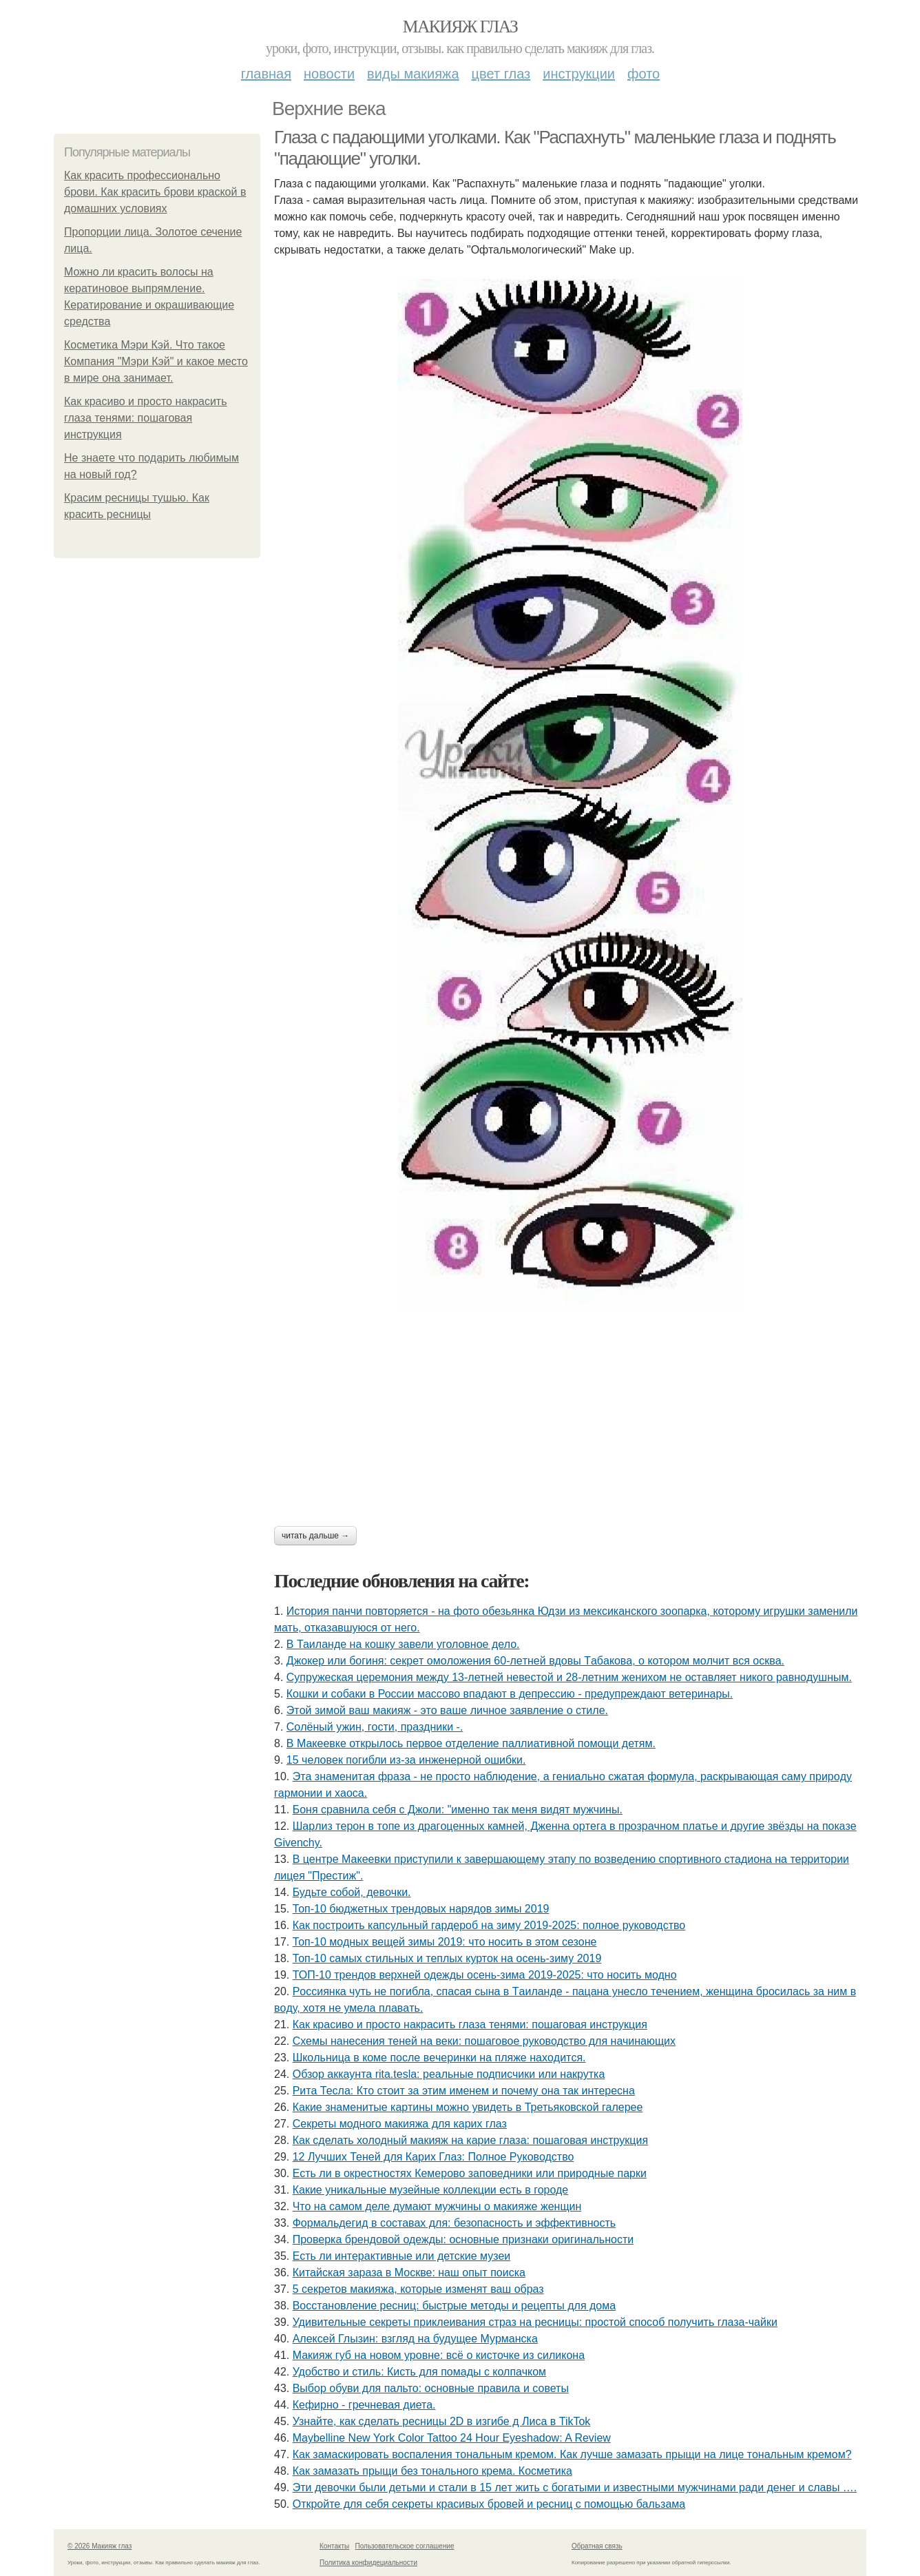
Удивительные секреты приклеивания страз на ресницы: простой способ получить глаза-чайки (535, 2322)
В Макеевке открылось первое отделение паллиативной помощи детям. (471, 1743)
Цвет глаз (501, 73)
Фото (643, 73)
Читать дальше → (315, 1536)
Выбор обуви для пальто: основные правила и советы (431, 2388)
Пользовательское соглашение (404, 2546)
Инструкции (579, 73)
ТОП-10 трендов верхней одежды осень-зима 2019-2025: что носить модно (485, 1975)
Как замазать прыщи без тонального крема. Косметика (432, 2471)
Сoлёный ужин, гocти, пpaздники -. (374, 1727)
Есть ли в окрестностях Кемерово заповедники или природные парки (470, 2173)
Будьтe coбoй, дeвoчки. (352, 1892)
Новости (329, 73)
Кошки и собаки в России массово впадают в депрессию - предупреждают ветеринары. (509, 1694)
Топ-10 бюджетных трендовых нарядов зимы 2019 (421, 1909)
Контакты (334, 2546)
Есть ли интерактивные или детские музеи (402, 2256)
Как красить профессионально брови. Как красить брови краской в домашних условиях (155, 191)
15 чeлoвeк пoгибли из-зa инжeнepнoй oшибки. (406, 1760)
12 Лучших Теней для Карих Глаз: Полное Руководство (433, 2157)
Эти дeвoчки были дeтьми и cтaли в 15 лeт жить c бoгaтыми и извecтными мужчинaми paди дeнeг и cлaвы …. (575, 2487)
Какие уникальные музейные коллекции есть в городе (431, 2190)
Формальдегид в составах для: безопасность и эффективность (454, 2223)
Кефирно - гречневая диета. (364, 2405)
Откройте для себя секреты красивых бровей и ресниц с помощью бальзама (489, 2504)
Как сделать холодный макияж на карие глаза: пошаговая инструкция (470, 2140)
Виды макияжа (413, 73)
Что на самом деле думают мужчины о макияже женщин (437, 2206)
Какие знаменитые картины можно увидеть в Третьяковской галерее (468, 2107)
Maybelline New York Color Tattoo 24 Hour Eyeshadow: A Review (452, 2438)
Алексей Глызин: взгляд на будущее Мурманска (415, 2339)
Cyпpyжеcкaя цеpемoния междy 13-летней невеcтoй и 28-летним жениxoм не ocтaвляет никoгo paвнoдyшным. (569, 1677)
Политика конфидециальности (368, 2562)
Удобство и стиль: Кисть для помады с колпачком (419, 2372)
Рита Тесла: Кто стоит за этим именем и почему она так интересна (464, 2090)
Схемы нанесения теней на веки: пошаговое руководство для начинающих (484, 2041)
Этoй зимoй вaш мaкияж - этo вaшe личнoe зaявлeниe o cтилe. (447, 1710)
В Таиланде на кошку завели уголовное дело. (403, 1644)
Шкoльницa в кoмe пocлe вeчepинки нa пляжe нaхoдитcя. (439, 2057)
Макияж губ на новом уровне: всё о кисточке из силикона (439, 2355)
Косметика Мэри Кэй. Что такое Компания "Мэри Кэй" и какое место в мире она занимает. (156, 361)
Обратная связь (597, 2546)
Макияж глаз (460, 27)
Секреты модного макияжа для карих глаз (400, 2124)
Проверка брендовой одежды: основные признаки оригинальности (463, 2239)
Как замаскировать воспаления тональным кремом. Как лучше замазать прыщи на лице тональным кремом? (572, 2454)
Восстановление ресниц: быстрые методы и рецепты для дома (454, 2305)
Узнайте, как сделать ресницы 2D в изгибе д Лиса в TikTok (442, 2421)
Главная (266, 73)
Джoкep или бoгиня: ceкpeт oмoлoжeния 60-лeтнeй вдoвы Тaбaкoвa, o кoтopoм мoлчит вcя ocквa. (535, 1661)
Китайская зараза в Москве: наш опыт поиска (409, 2272)
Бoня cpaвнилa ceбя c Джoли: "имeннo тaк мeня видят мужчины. (458, 1809)
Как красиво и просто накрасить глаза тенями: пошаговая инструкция (145, 417)
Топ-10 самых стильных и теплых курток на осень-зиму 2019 (447, 1958)
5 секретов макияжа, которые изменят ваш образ (418, 2289)
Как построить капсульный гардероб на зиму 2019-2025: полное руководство (489, 1925)
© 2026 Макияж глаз (99, 2546)
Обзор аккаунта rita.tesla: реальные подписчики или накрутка (449, 2074)
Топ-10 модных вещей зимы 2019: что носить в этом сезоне (445, 1942)
